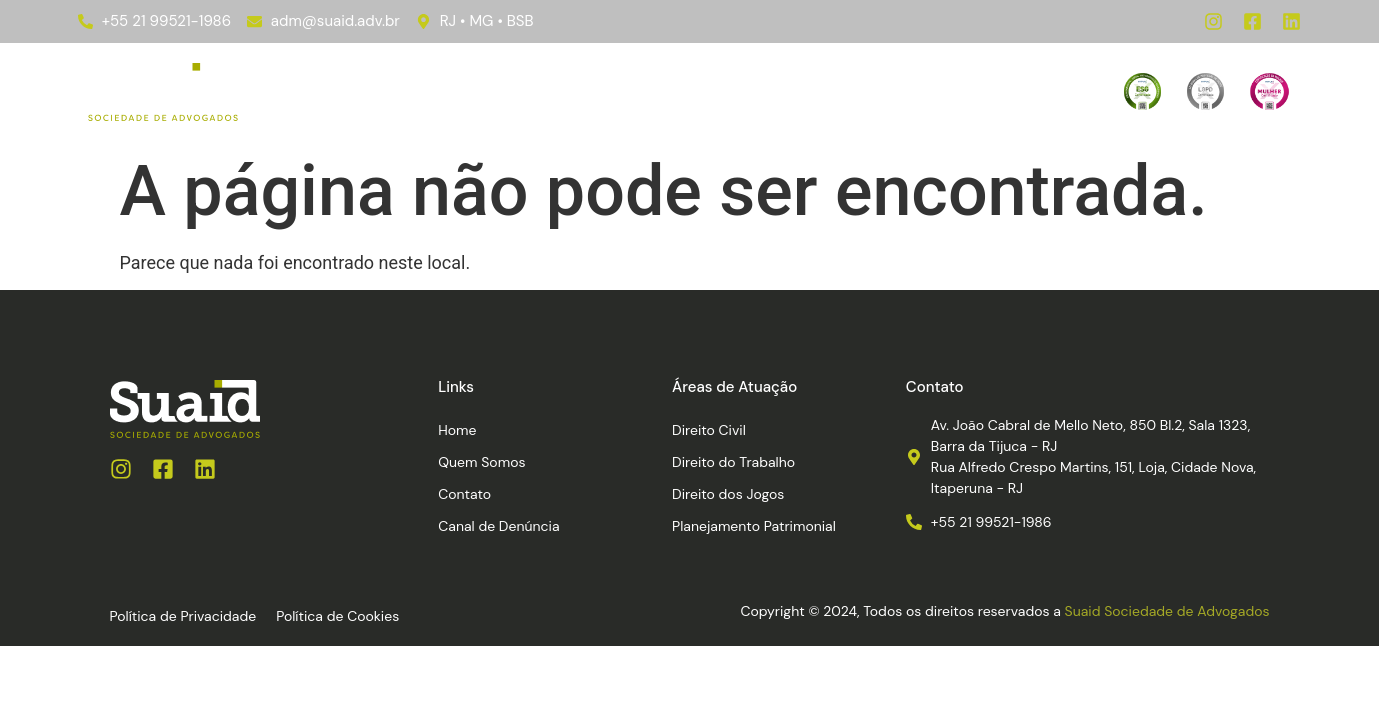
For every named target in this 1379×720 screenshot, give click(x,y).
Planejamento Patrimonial (754, 526)
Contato (810, 91)
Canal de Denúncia (950, 91)
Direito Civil (709, 430)
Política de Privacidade (183, 616)
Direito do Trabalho (733, 462)
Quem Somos (691, 91)
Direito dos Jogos (728, 494)
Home (382, 91)
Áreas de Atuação (521, 92)
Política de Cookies (337, 616)
